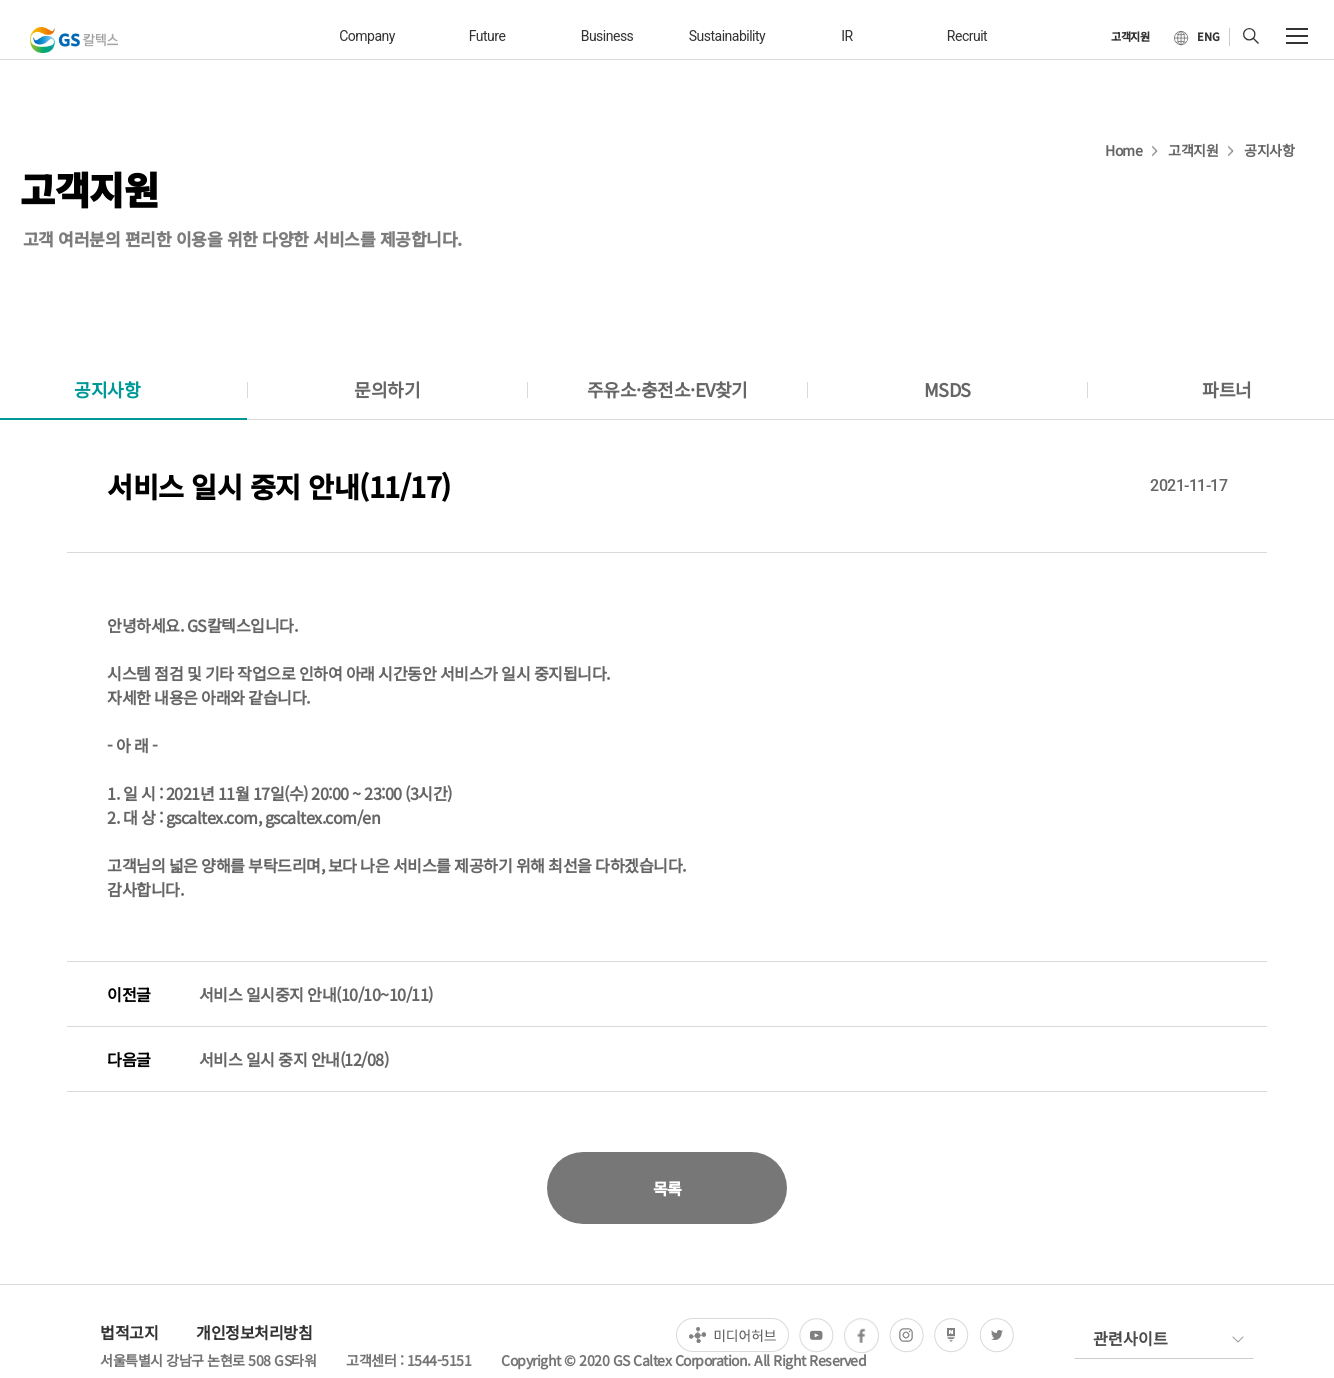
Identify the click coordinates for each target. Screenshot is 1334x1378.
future (487, 36)
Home (1123, 150)
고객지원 (1193, 150)
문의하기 (387, 389)
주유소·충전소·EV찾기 (667, 389)
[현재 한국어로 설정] (1197, 37)
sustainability (727, 36)
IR (846, 36)
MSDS (947, 389)
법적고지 (129, 1332)
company (367, 36)
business (607, 36)
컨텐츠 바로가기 (0, 0)
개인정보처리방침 (254, 1332)
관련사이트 (1130, 1338)
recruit (967, 36)
